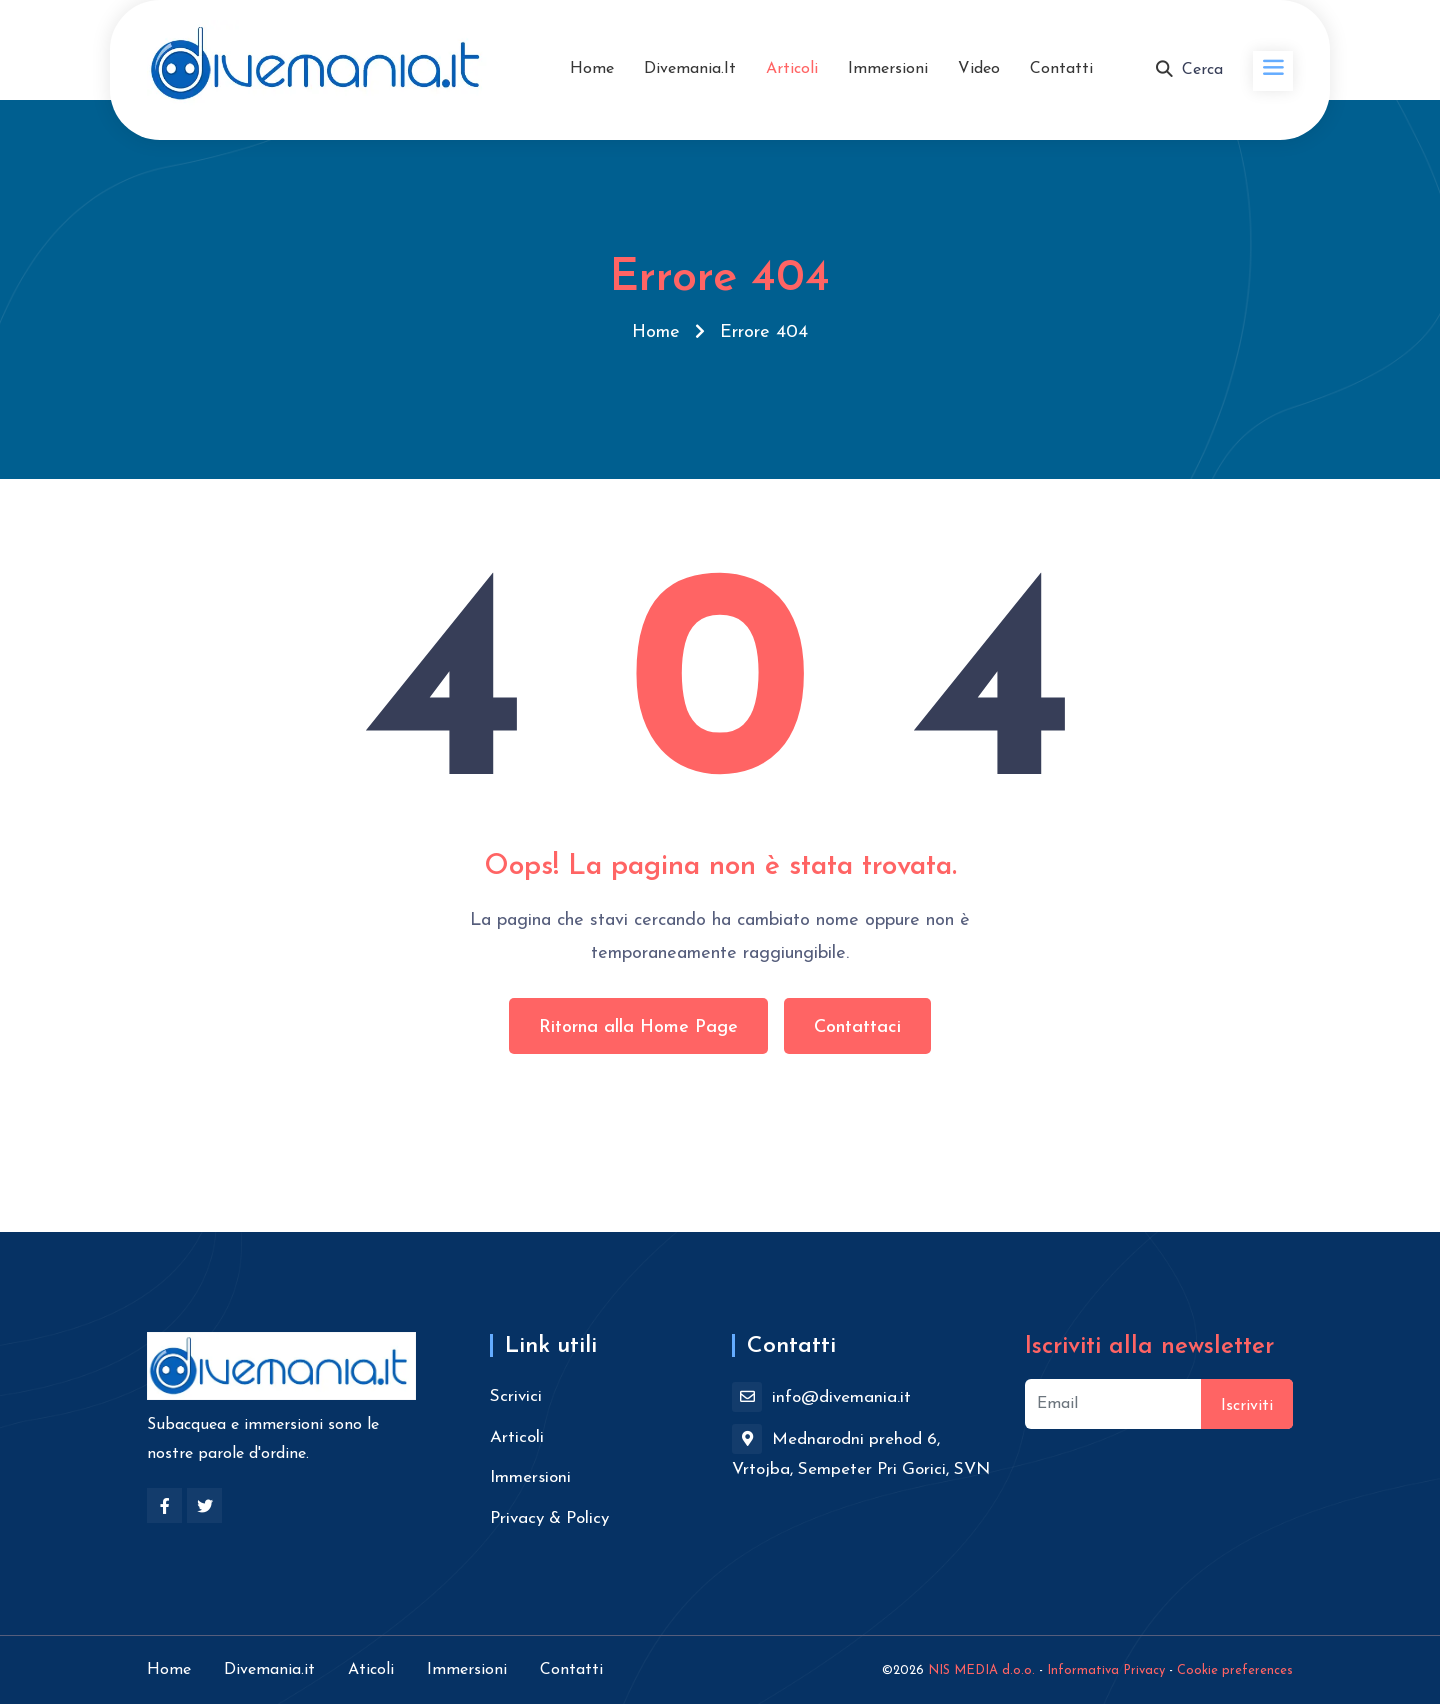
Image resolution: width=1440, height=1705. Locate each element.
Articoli (792, 69)
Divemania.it (690, 69)
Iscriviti (1247, 1406)
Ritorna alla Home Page (638, 1027)
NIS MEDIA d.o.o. (981, 1670)
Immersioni (888, 69)
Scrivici (516, 1396)
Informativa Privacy (1106, 1670)
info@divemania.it (821, 1397)
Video (979, 69)
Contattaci (857, 1027)
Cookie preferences (1235, 1670)
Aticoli (371, 1670)
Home (592, 69)
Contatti (1061, 69)
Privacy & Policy (549, 1518)
